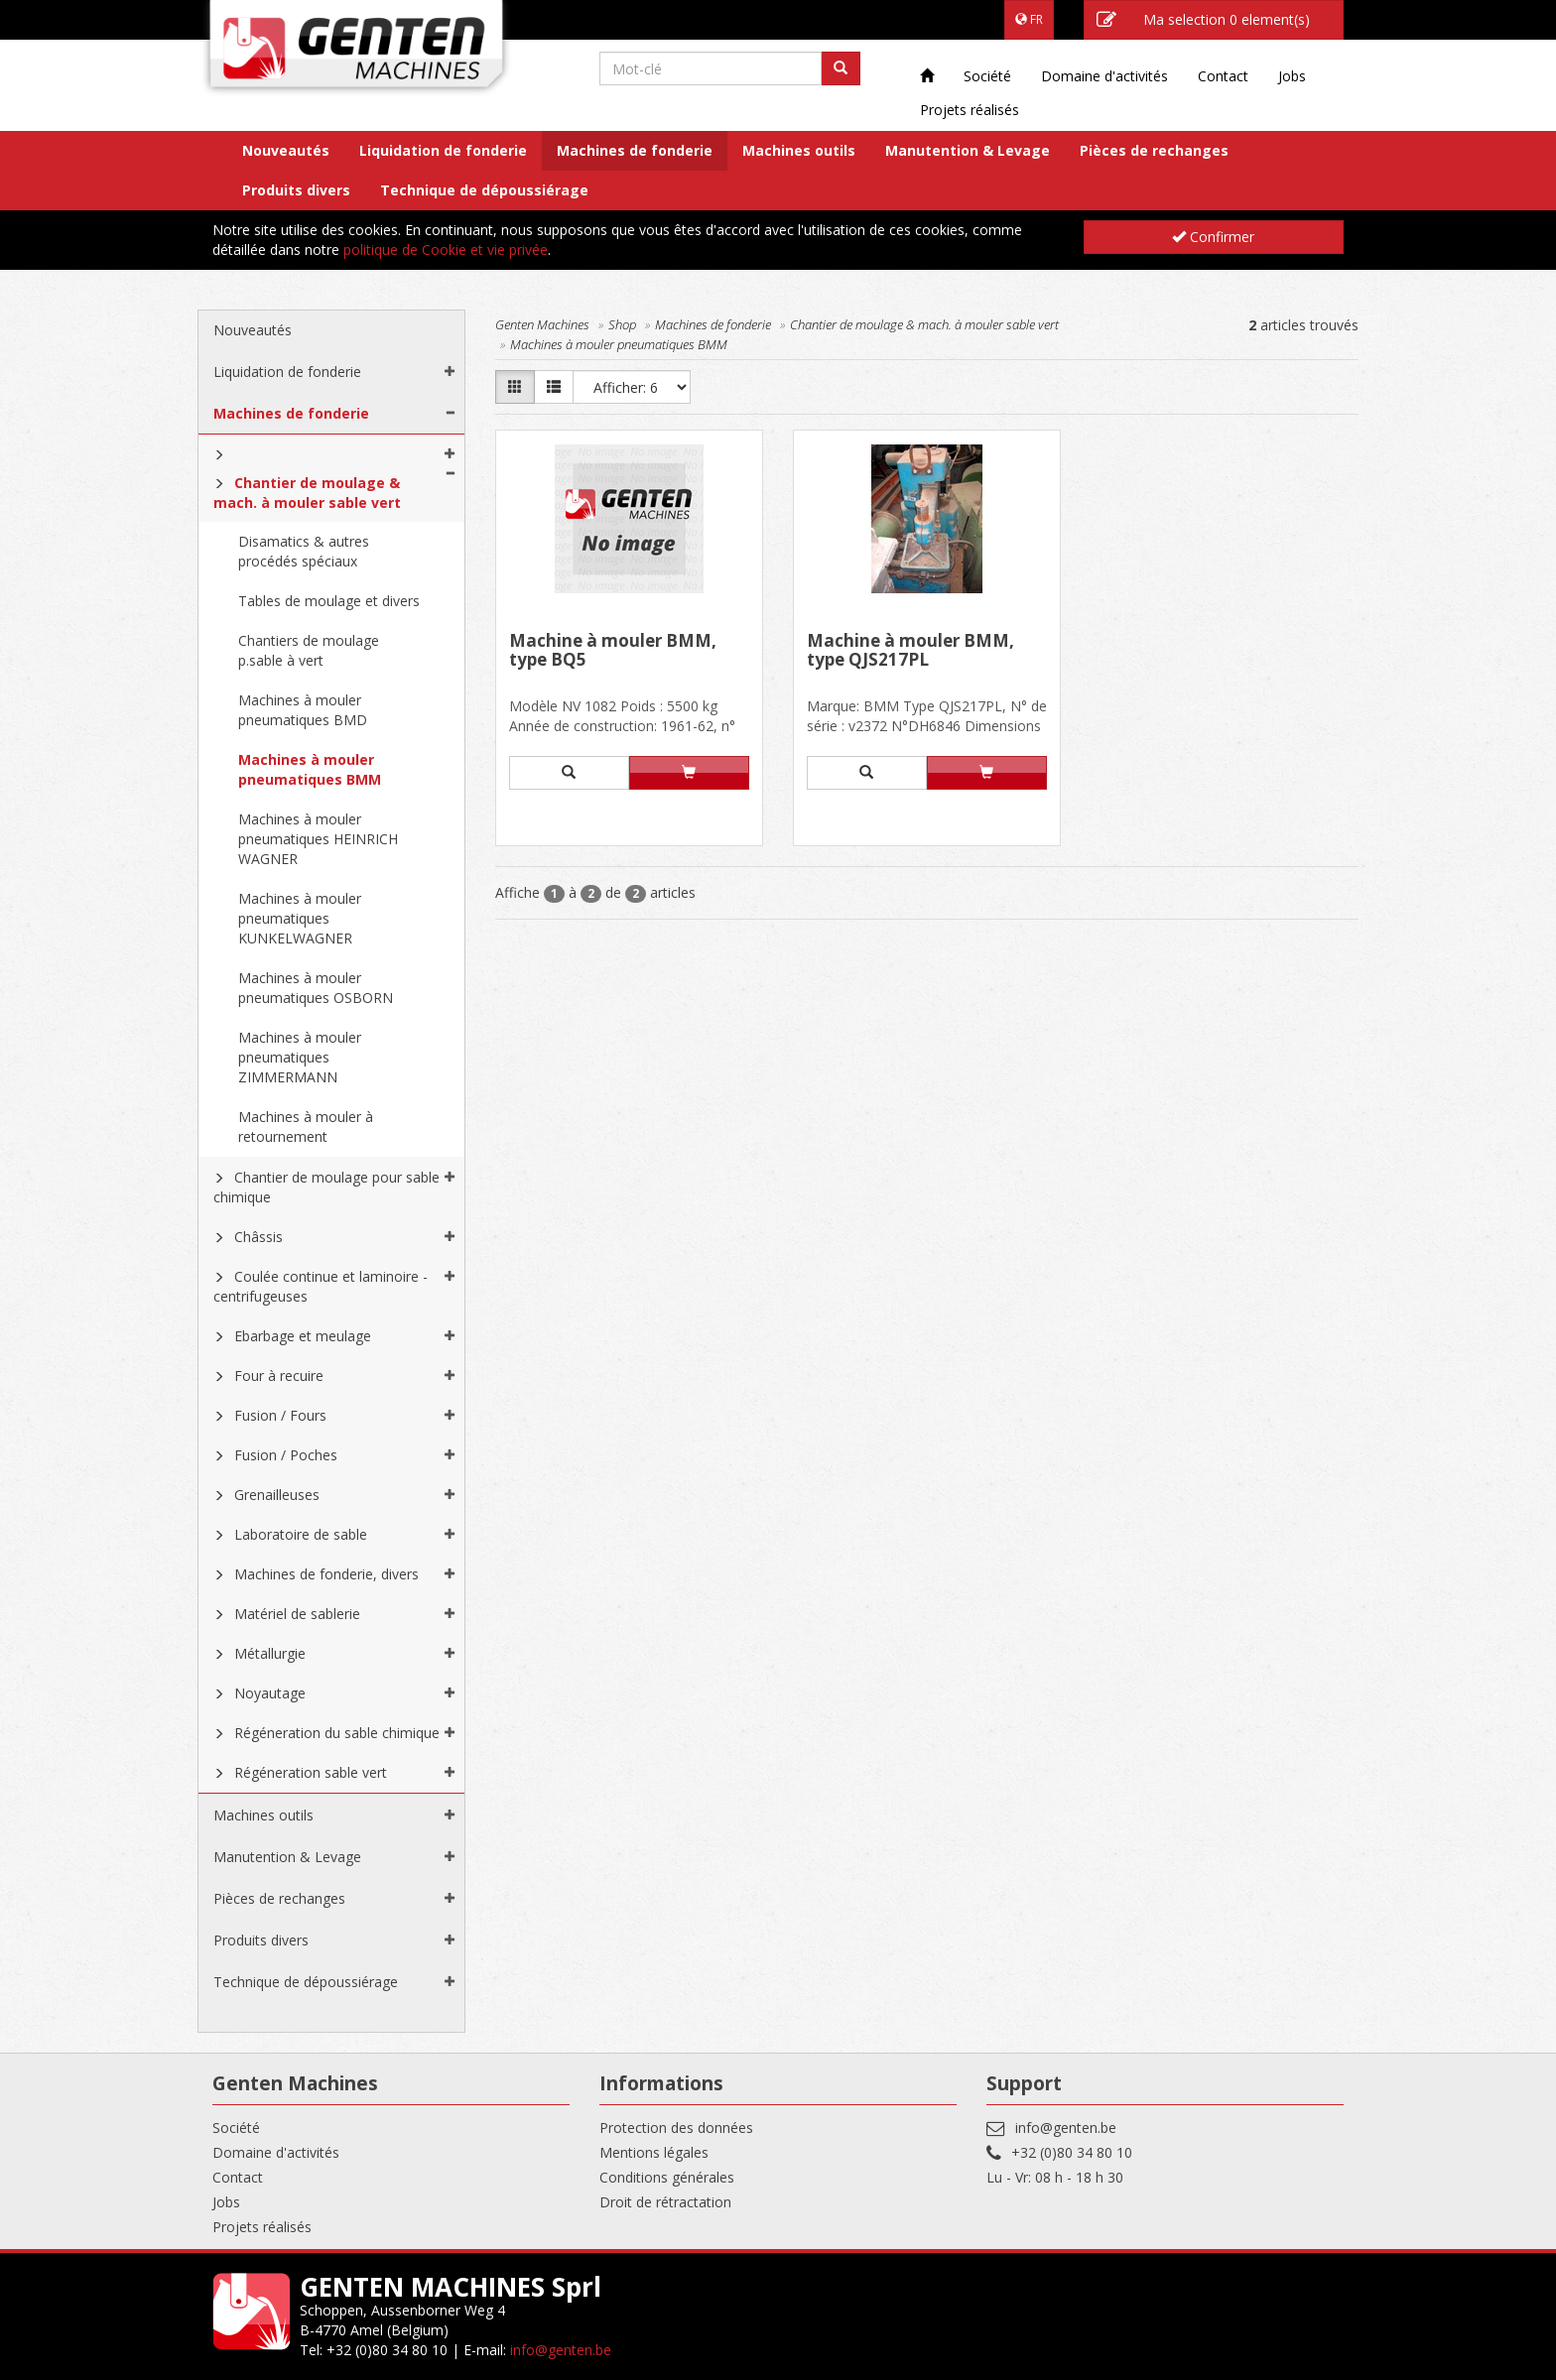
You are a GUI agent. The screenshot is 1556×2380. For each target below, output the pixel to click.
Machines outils (798, 150)
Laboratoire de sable (300, 1534)
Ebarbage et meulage (302, 1335)
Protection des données (676, 2127)
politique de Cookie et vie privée (445, 249)
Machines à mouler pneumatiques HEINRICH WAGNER (318, 839)
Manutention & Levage (967, 150)
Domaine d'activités (1104, 75)
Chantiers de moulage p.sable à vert (308, 650)
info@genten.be (1065, 2127)
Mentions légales (654, 2152)
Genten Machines (542, 324)
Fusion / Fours (280, 1415)
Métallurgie (270, 1653)
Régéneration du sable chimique (337, 1732)
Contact (1223, 75)
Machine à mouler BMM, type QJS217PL (910, 651)
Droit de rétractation (665, 2201)
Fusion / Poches (285, 1454)
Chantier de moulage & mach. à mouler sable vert (307, 492)
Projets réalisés (969, 109)
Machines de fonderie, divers (326, 1574)
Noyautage (270, 1693)
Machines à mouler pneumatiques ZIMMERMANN (299, 1057)
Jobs (1292, 75)
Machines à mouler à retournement (305, 1126)
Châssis (258, 1236)
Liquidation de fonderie (443, 150)
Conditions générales (666, 2177)
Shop (622, 324)
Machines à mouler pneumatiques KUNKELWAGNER (299, 918)
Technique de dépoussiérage (484, 190)
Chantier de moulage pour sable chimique (326, 1187)
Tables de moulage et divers (329, 600)
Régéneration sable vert (310, 1772)
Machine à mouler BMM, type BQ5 (612, 651)
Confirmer (1213, 236)
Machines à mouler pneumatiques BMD (302, 709)
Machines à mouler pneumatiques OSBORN (315, 987)
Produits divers (296, 190)
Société (987, 75)
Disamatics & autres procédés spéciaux (303, 551)
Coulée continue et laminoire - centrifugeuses (320, 1286)
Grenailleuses (277, 1494)
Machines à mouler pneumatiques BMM (309, 769)
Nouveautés (285, 150)
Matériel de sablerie (297, 1613)
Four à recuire (279, 1375)
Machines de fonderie (635, 150)
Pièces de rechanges (1154, 150)
